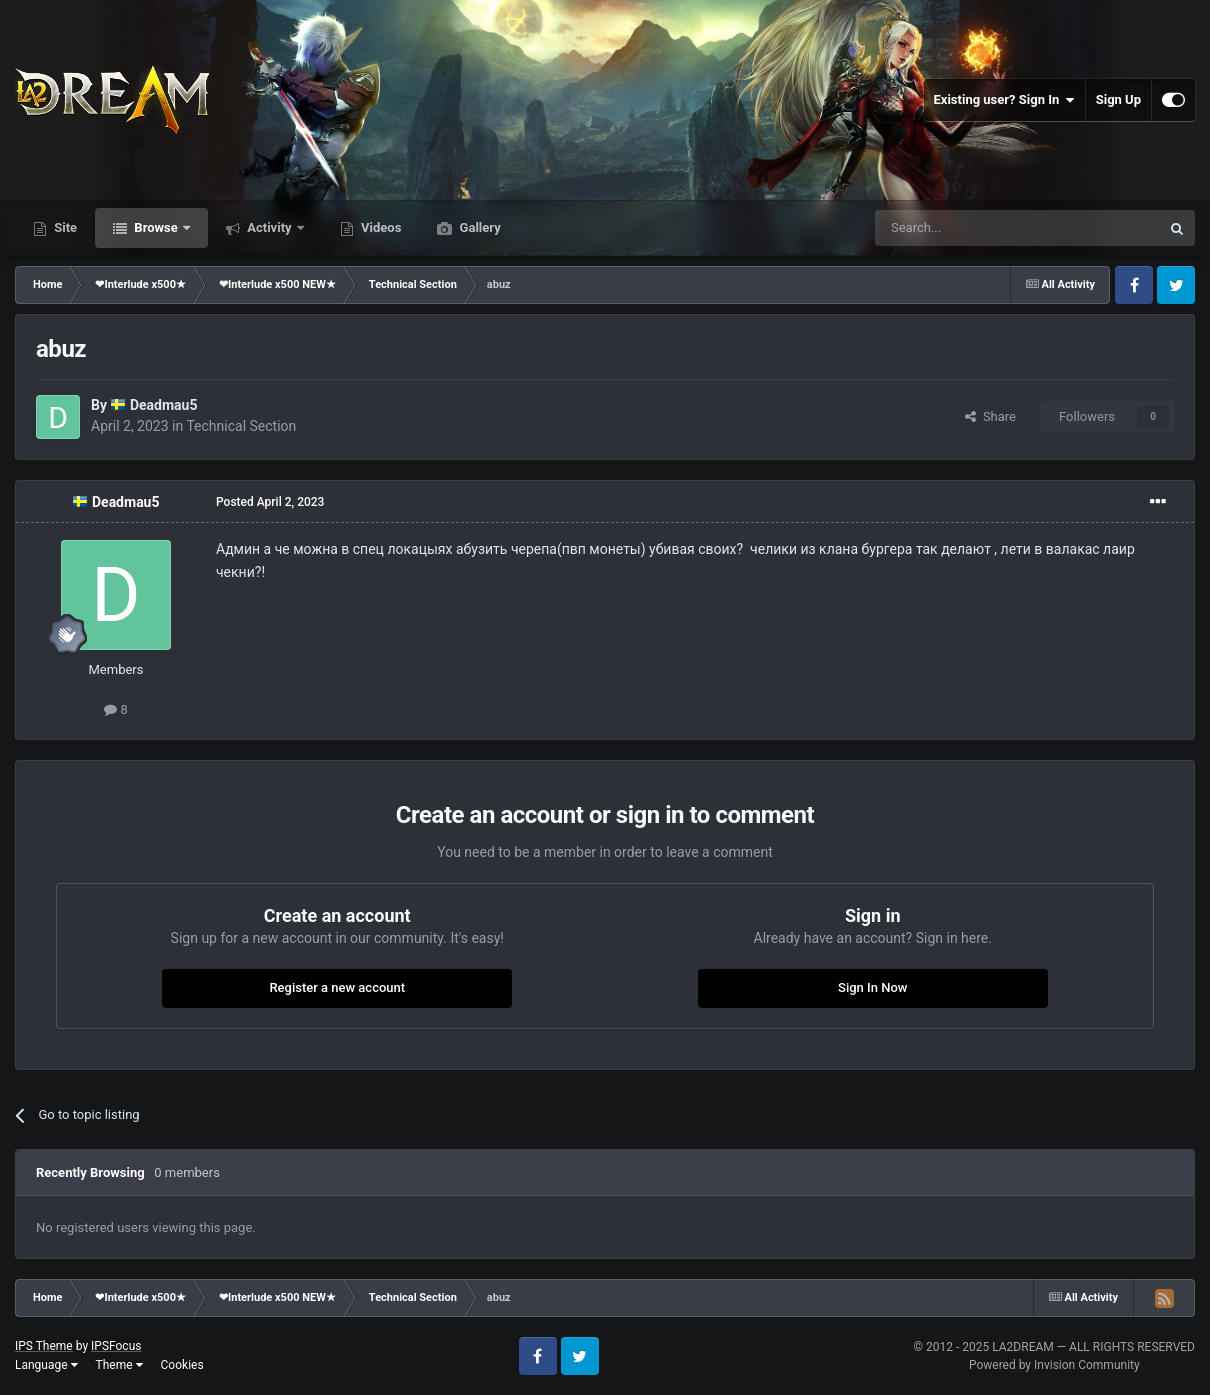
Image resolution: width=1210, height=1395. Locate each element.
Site (64, 227)
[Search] (970, 228)
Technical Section (241, 426)
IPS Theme (44, 1346)
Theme (119, 1365)
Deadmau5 (164, 405)
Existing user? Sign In (1004, 100)
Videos (380, 227)
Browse (156, 227)
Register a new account (337, 987)
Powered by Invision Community (1054, 1365)
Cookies (182, 1365)
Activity (269, 227)
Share (990, 416)
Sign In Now (872, 987)
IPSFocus (116, 1346)
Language (46, 1365)
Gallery (478, 227)
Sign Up (1118, 99)
